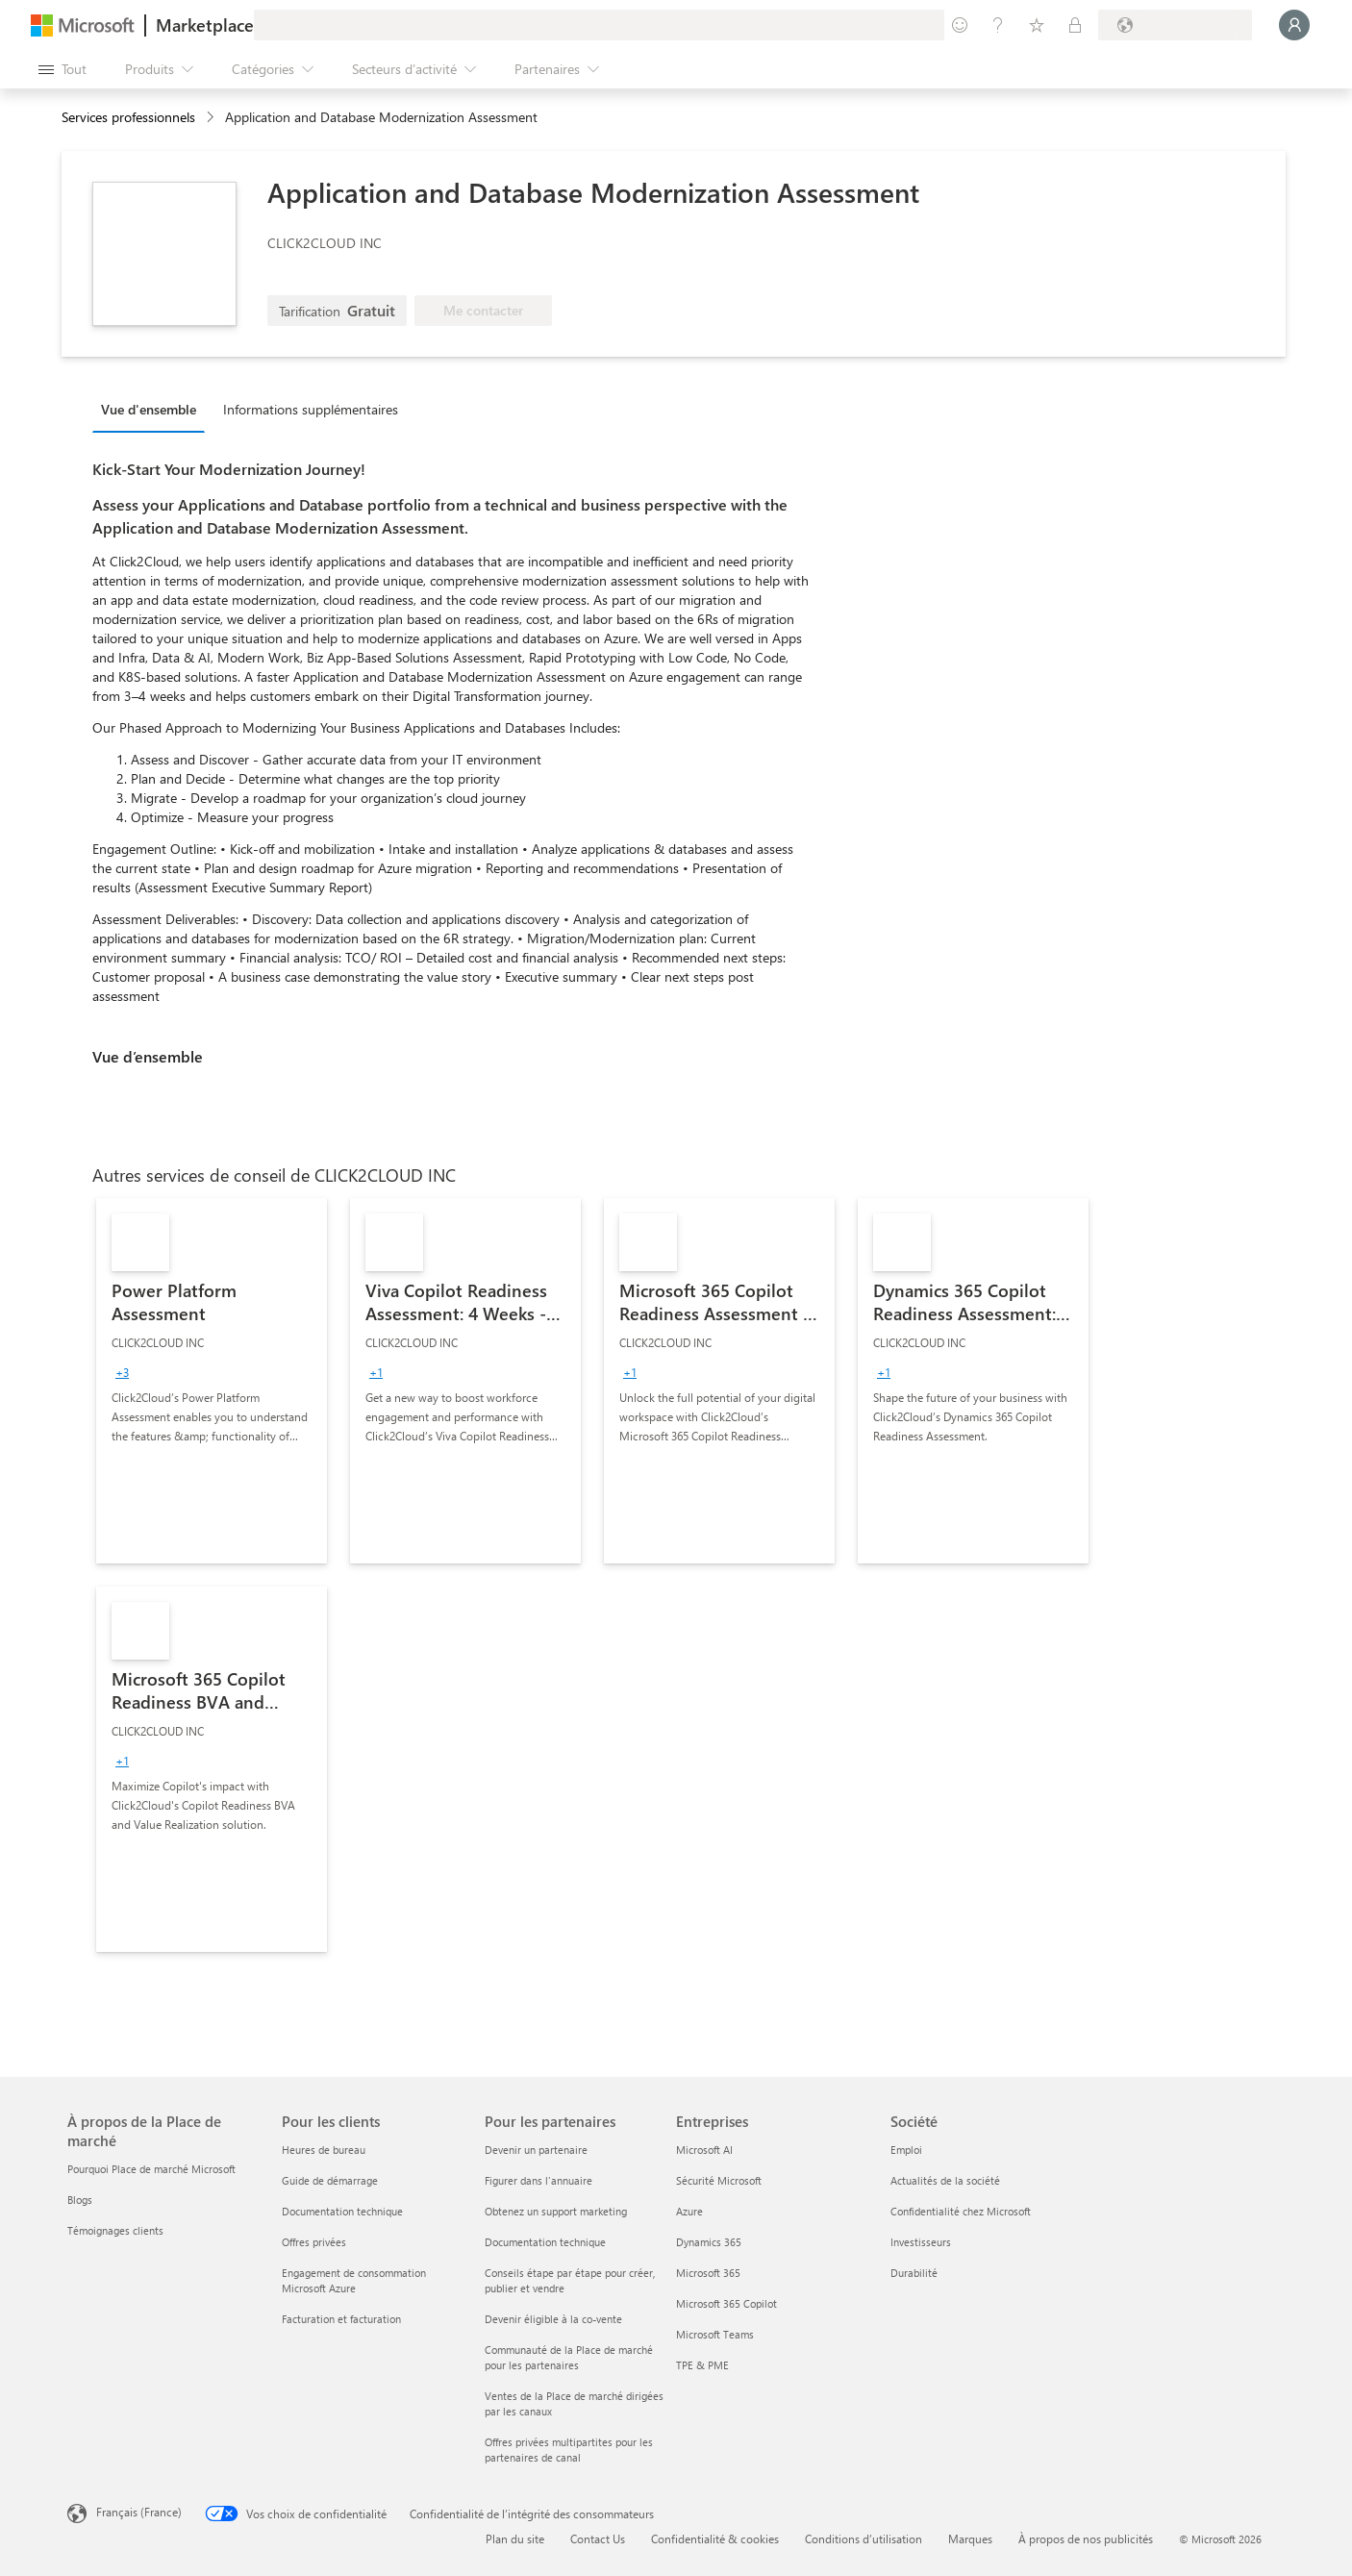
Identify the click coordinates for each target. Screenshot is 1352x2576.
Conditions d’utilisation (863, 2538)
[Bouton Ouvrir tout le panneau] (62, 69)
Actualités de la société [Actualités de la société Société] (945, 2180)
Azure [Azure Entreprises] (689, 2211)
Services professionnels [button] (128, 117)
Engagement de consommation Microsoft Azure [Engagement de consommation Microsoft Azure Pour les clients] (354, 2280)
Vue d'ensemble (148, 409)
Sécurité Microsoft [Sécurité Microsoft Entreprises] (719, 2180)
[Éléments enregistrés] (1036, 25)
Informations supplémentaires (310, 409)
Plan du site (515, 2538)
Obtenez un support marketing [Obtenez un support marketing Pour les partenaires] (556, 2211)
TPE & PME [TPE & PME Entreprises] (702, 2365)
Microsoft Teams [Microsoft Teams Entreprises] (715, 2334)
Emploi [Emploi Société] (906, 2149)
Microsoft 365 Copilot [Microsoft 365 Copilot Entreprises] (726, 2303)
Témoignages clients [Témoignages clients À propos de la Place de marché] (115, 2230)
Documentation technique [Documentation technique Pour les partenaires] (545, 2242)
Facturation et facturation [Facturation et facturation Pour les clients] (341, 2319)
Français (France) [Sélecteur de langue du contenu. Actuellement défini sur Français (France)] (139, 2511)
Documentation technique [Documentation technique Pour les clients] (342, 2211)
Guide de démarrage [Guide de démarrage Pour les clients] (330, 2180)
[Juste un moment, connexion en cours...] (1294, 25)
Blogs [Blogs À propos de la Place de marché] (79, 2199)
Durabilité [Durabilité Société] (914, 2272)
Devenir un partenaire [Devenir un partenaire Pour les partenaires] (536, 2149)
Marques (970, 2538)
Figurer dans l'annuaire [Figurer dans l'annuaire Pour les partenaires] (538, 2180)
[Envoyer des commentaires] (959, 25)
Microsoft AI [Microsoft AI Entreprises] (704, 2149)
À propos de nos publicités (1085, 2538)
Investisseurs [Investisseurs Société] (920, 2242)
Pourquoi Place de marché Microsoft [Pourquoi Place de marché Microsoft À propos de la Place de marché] (151, 2169)
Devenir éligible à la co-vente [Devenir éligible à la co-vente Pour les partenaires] (553, 2319)
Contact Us (597, 2538)
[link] (211, 1380)
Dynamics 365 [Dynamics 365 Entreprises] (708, 2242)
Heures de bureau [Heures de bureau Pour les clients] (323, 2149)
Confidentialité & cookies (715, 2538)
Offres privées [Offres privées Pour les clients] (314, 2242)
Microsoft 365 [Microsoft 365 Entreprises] (708, 2272)
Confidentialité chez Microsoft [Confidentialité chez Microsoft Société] (960, 2211)
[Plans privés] (1075, 25)
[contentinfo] (212, 118)
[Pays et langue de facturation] (1175, 25)
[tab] (153, 409)
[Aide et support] (998, 25)
